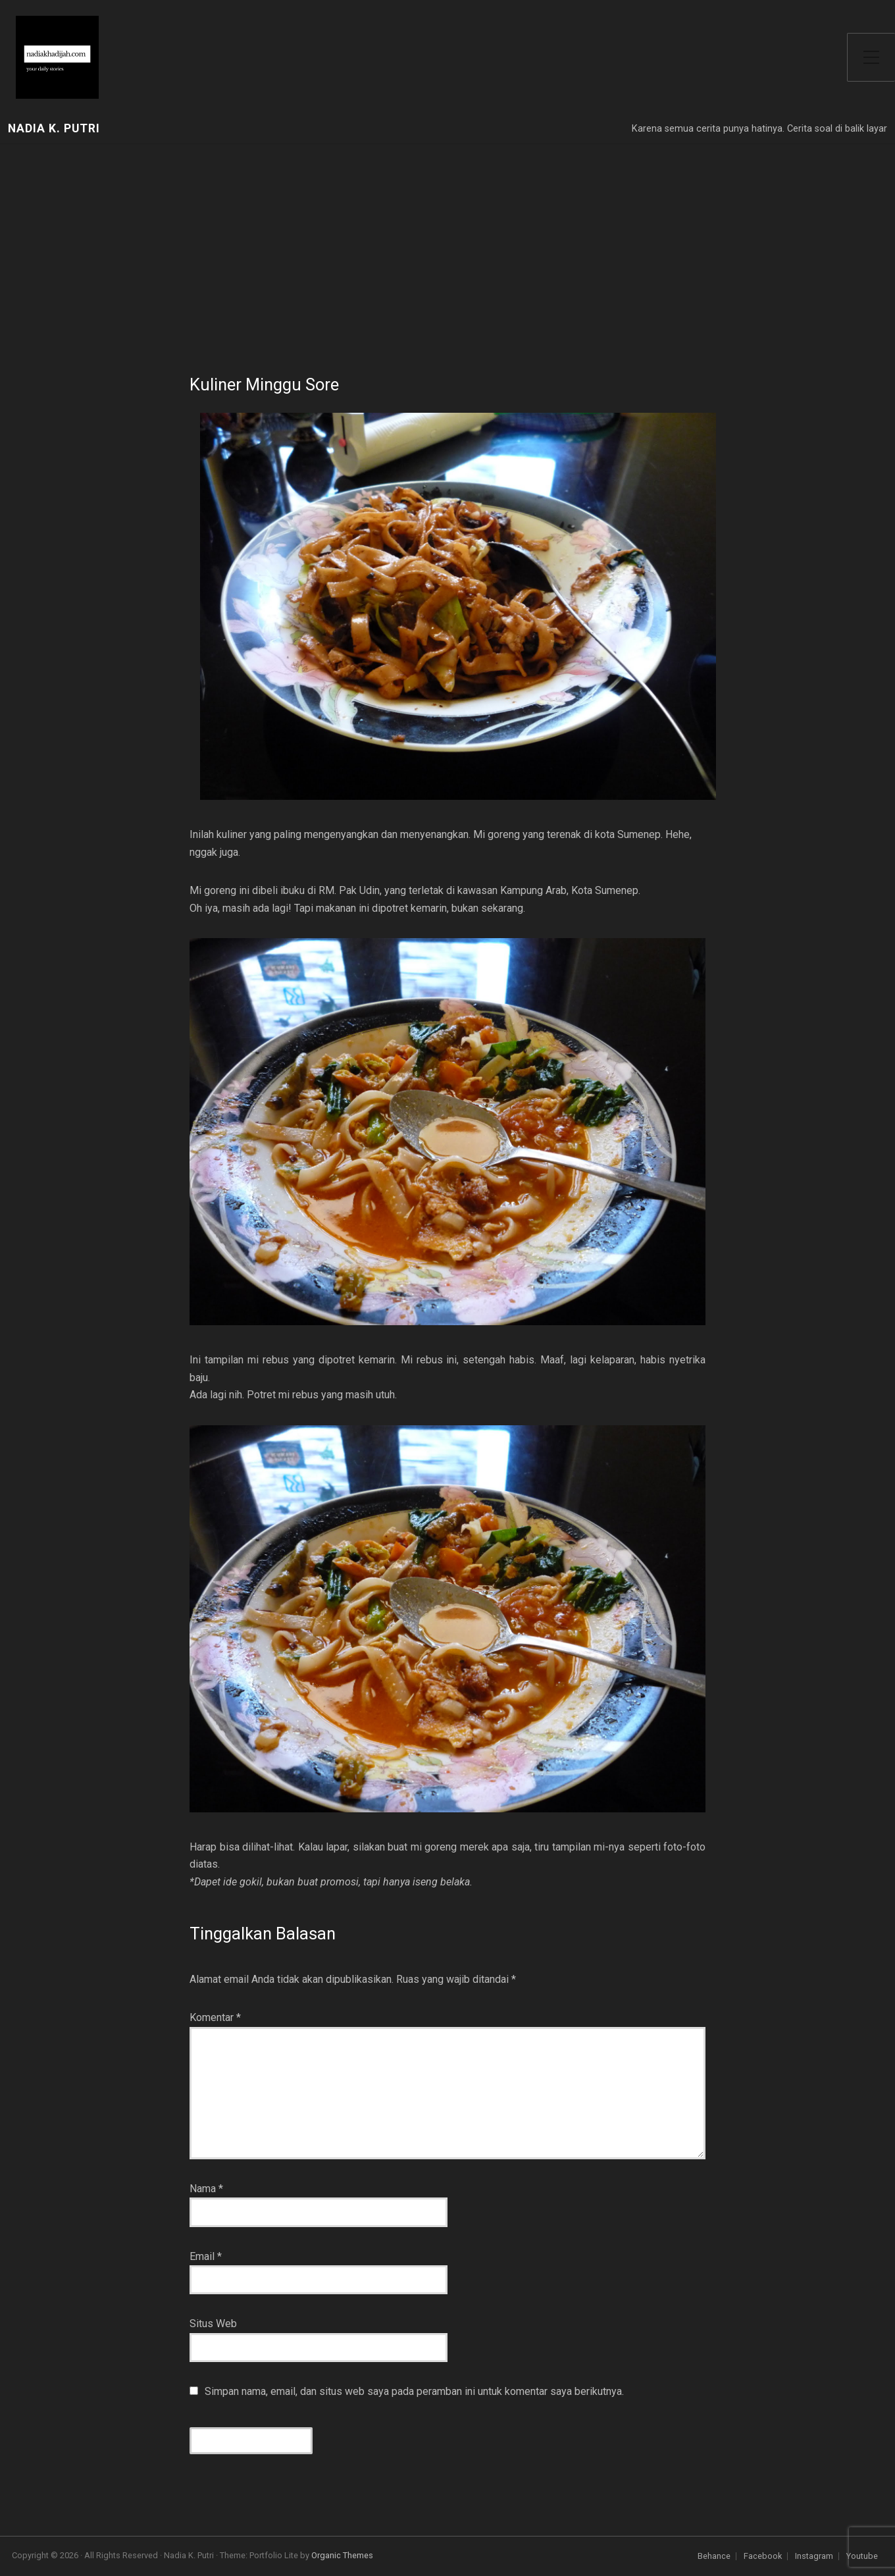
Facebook (763, 2556)
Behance (714, 2556)
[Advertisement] (447, 243)
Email (206, 2256)
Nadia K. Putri (54, 128)
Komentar (215, 2017)
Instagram (814, 2556)
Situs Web (213, 2323)
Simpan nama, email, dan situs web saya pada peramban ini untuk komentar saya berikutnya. (414, 2391)
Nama (206, 2188)
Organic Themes (342, 2555)
